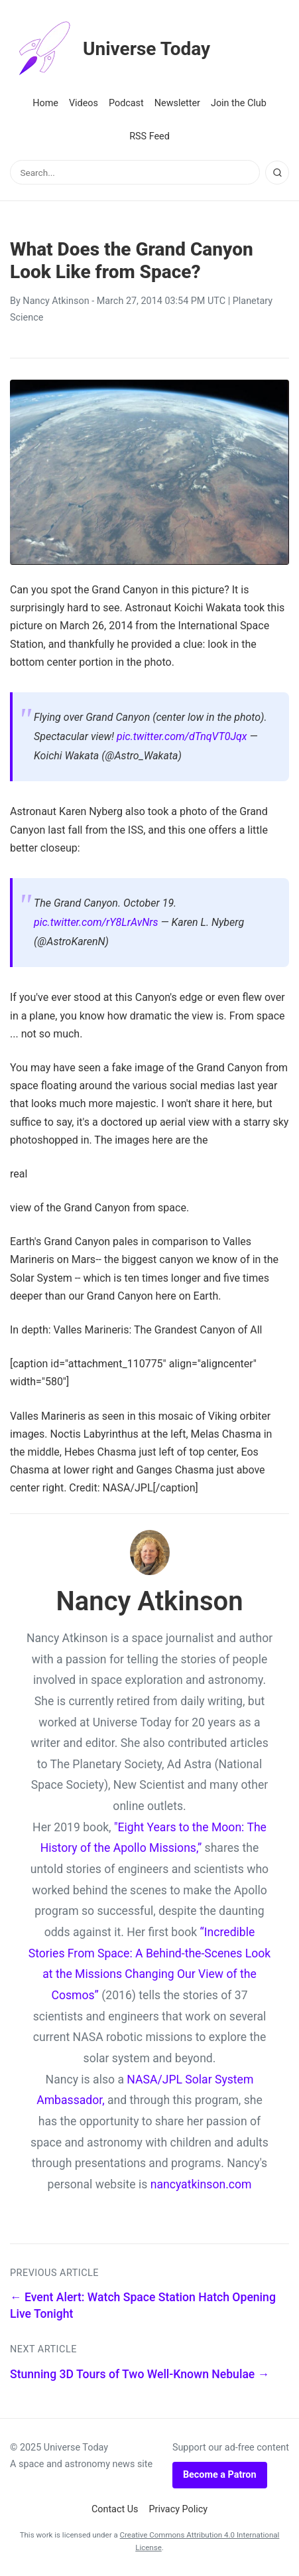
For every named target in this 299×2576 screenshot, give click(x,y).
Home (45, 103)
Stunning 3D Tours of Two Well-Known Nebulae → (139, 2374)
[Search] (277, 173)
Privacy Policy (178, 2509)
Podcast (126, 103)
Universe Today (110, 49)
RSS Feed (149, 136)
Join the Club (239, 103)
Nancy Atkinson (56, 301)
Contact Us (115, 2509)
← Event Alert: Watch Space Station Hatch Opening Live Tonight (143, 2305)
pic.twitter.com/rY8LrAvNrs (96, 922)
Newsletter (177, 103)
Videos (83, 103)
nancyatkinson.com (201, 2184)
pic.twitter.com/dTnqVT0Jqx (182, 736)
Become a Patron (220, 2474)
